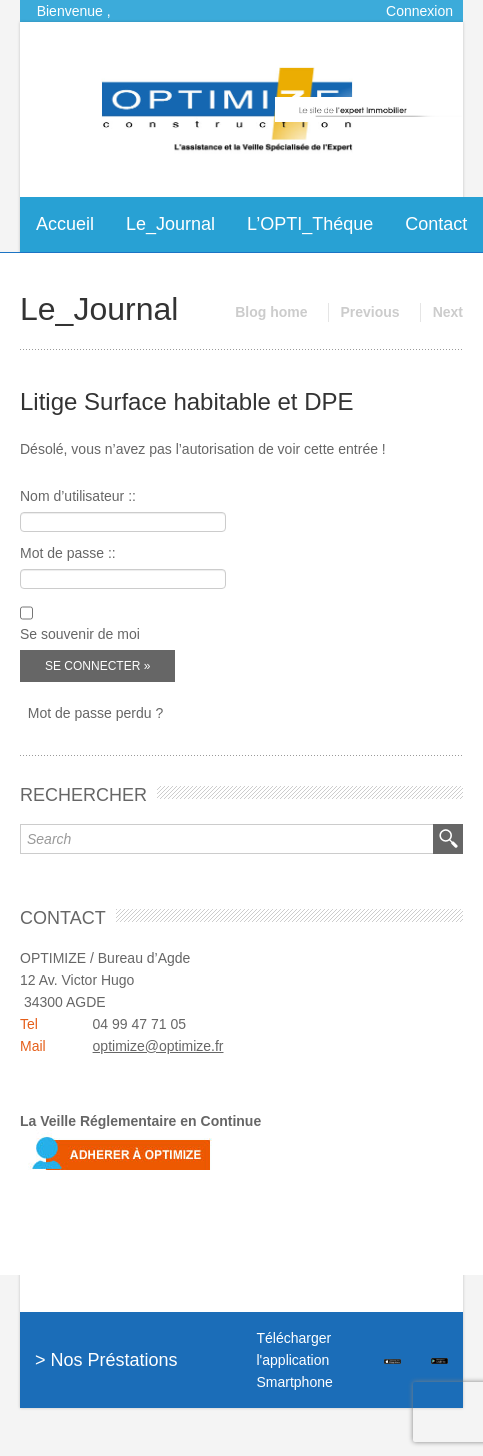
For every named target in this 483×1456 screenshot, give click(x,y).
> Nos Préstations (106, 1360)
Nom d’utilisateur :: (78, 496)
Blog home (271, 312)
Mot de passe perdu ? (95, 713)
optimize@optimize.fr (158, 1046)
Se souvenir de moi (80, 634)
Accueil (65, 224)
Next (448, 312)
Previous (370, 312)
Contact (436, 224)
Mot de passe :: (68, 553)
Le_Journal (170, 224)
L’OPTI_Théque (310, 224)
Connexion (419, 11)
